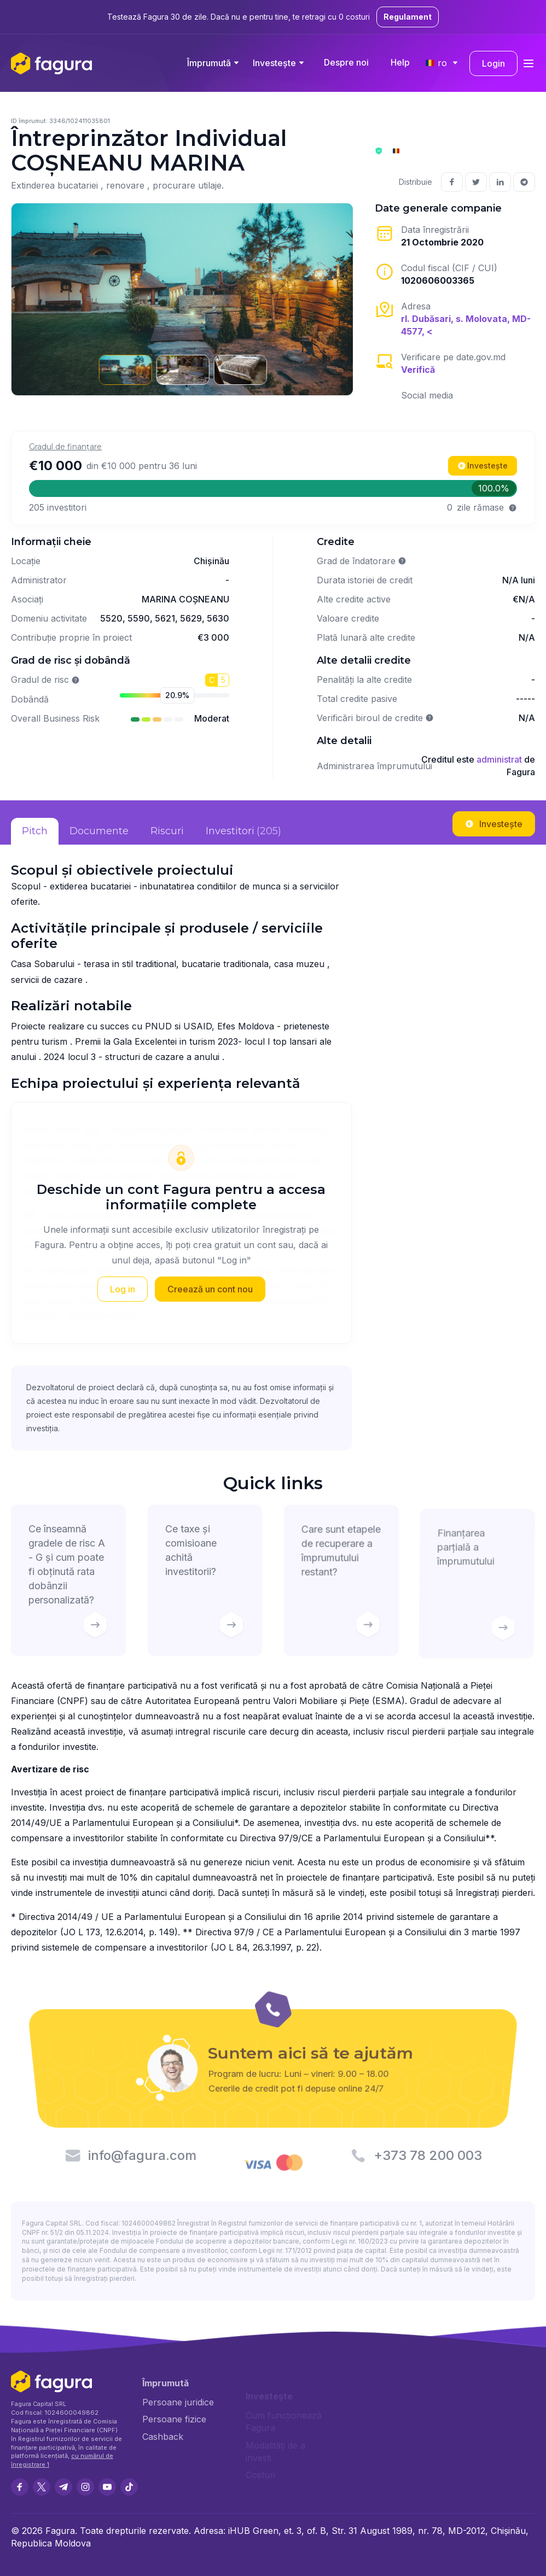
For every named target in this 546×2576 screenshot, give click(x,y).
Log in (122, 1289)
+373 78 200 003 (428, 2155)
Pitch (35, 831)
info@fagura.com (142, 2155)
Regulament (408, 16)
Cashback (162, 2436)
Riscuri (167, 831)
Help (400, 62)
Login (493, 63)
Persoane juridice (178, 2402)
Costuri (260, 2475)
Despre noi (346, 62)
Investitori (243, 831)
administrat (499, 759)
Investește (274, 62)
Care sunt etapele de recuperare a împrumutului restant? (341, 1583)
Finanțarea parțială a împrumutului (475, 1588)
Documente (99, 831)
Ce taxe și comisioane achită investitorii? (205, 1582)
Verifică (418, 369)
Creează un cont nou (210, 1289)
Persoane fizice (174, 2419)
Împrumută (209, 62)
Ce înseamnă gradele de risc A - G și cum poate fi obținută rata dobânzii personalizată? (68, 1582)
